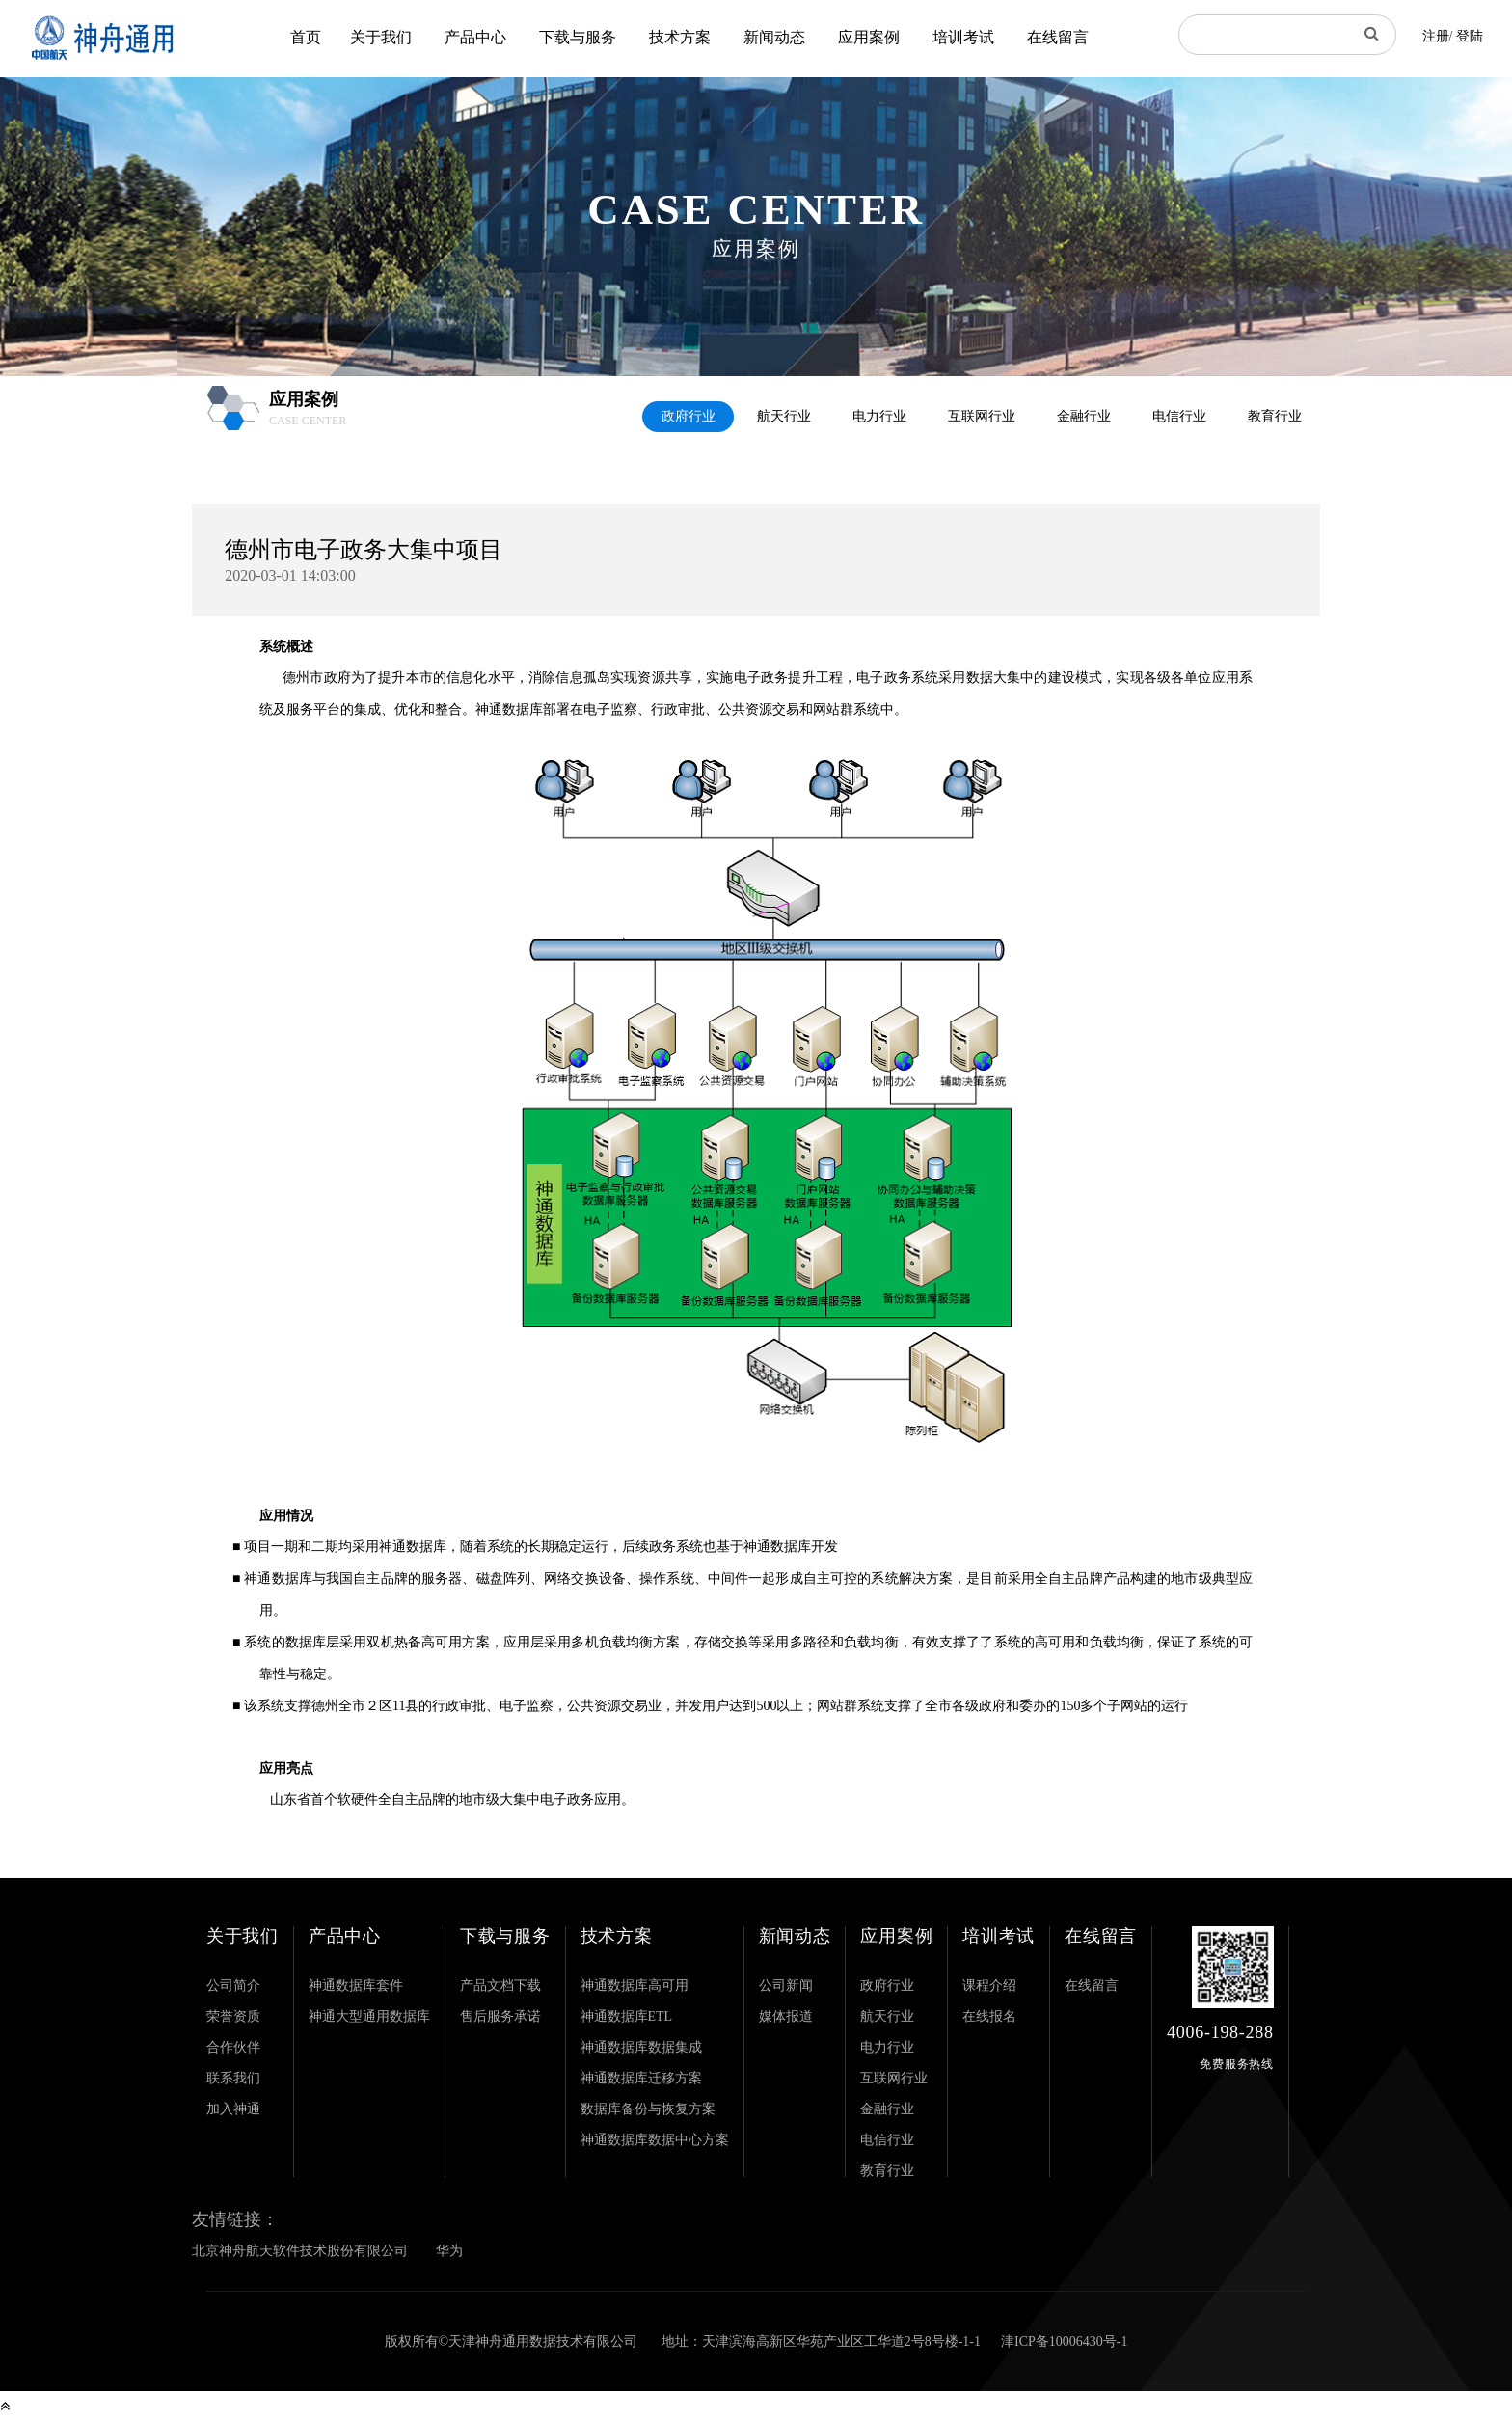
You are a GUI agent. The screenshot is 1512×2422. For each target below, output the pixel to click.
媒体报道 (786, 2016)
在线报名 (989, 2016)
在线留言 (1058, 37)
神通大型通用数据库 (369, 2016)
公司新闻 (786, 1985)
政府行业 (689, 416)
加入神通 (233, 2109)
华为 (449, 2251)
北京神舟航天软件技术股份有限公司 (300, 2251)
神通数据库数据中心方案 (654, 2140)
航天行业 (784, 416)
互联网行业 (981, 416)
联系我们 (233, 2078)
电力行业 (879, 416)
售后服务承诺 (500, 2016)
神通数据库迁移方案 (641, 2078)
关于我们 (381, 37)
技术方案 (680, 37)
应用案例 (869, 37)
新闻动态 (774, 37)
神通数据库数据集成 (641, 2047)
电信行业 (1179, 416)
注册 (1435, 36)
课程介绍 (989, 1985)
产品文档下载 (500, 1985)
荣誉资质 (233, 2016)
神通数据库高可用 (634, 1985)
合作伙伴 (233, 2047)
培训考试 (963, 37)
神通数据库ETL (626, 2016)
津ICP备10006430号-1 (1064, 2341)
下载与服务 (577, 37)
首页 (305, 37)
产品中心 (475, 37)
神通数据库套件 (356, 1985)
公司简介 (233, 1985)
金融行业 (1084, 416)
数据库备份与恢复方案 (648, 2109)
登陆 (1469, 36)
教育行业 (1275, 416)
